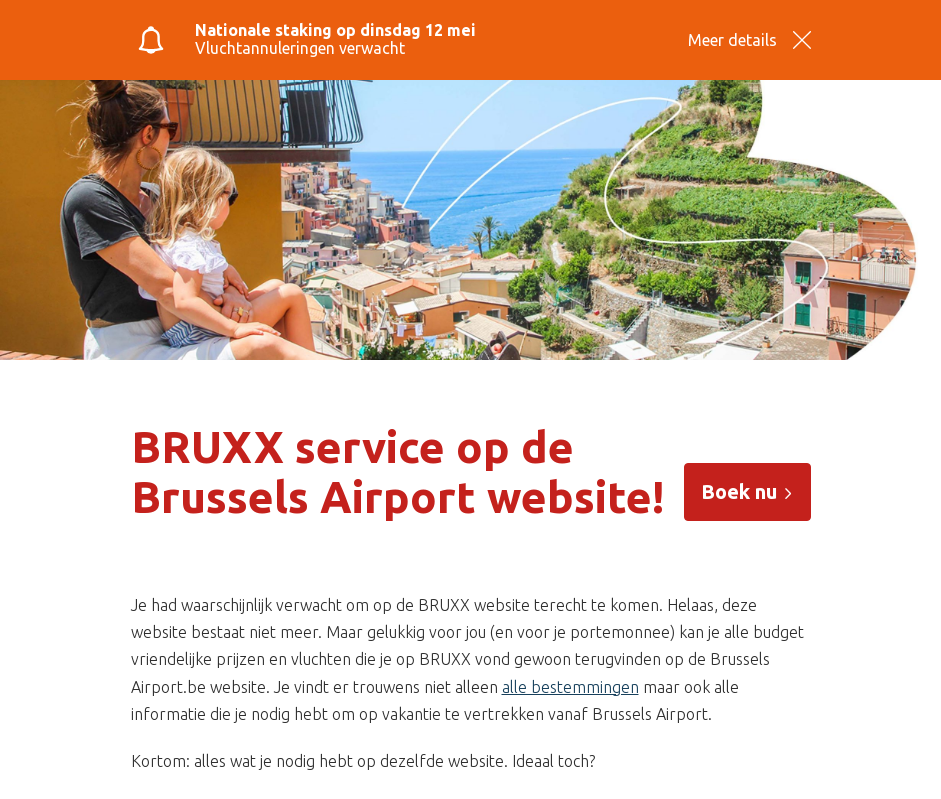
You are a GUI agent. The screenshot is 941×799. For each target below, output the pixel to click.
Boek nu (747, 491)
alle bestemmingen (570, 687)
